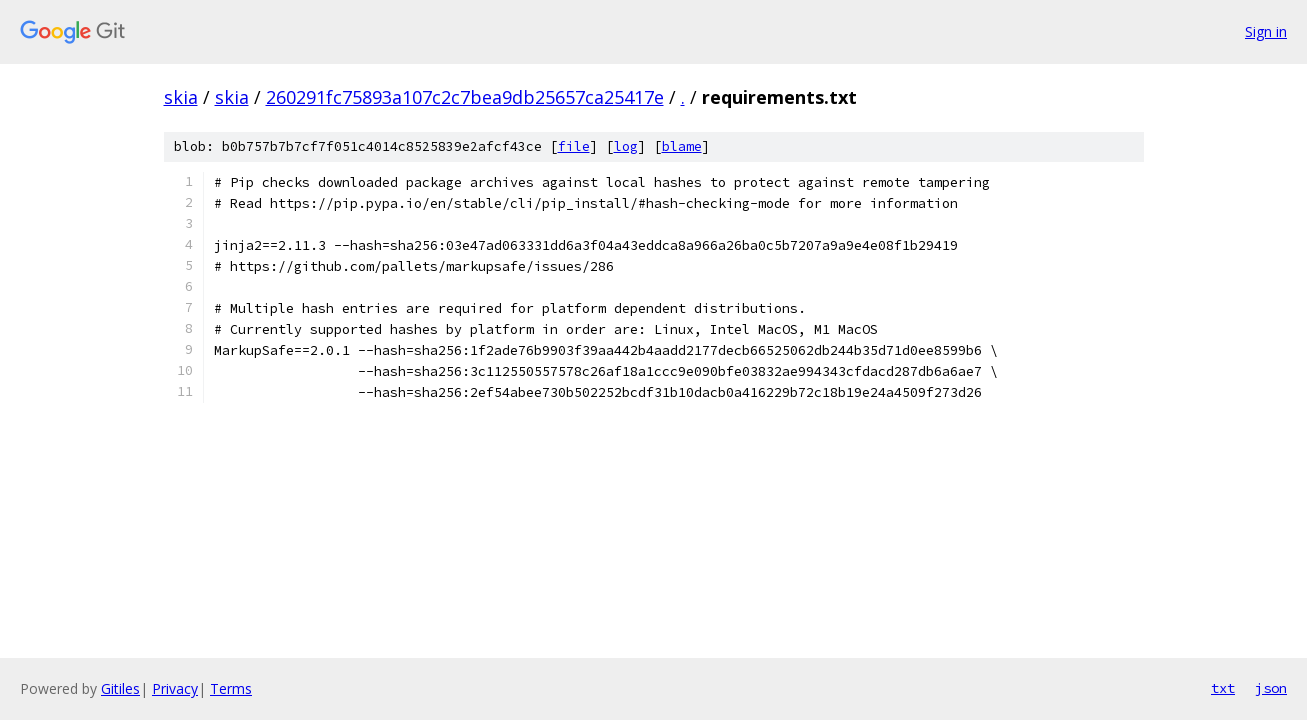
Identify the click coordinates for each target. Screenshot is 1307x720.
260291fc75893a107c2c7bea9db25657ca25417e (465, 97)
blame (682, 146)
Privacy (175, 688)
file (574, 146)
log (626, 146)
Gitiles (120, 688)
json (1271, 688)
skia (181, 97)
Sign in (1266, 31)
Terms (231, 688)
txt (1223, 688)
